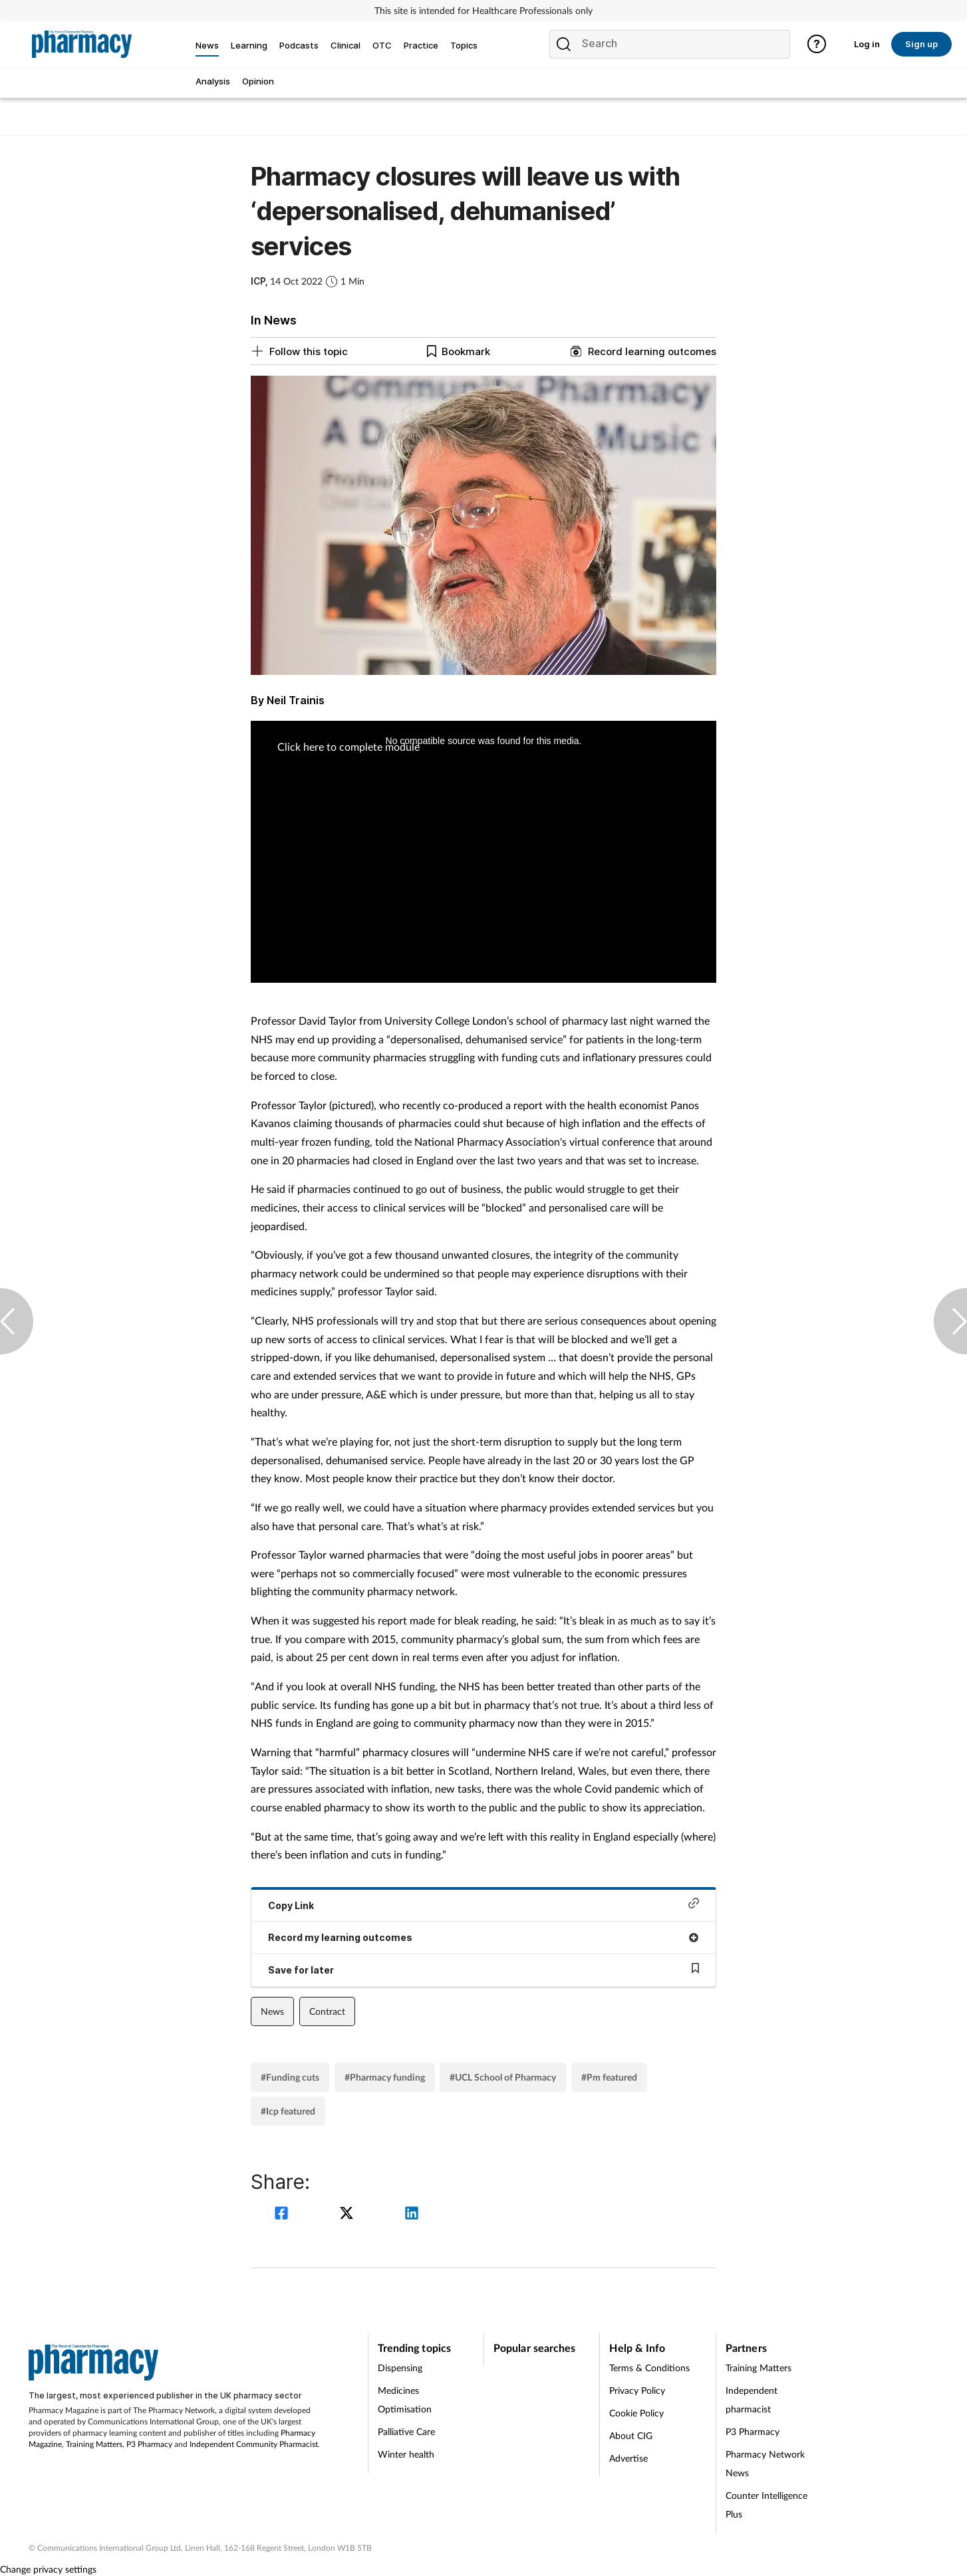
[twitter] (348, 2215)
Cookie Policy (636, 2412)
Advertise (628, 2458)
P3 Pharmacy (149, 2444)
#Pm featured (609, 2077)
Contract (327, 2011)
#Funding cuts (290, 2077)
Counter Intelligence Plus (766, 2504)
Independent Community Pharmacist (254, 2444)
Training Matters (94, 2444)
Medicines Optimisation (405, 2399)
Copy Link (483, 1904)
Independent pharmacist (751, 2399)
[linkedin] (411, 2215)
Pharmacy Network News (765, 2463)
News (272, 2011)
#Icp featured (288, 2111)
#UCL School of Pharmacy (503, 2077)
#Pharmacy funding (385, 2077)
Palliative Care (406, 2431)
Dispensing (400, 2367)
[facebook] (283, 2215)
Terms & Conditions (649, 2367)
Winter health (406, 2454)
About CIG (630, 2435)
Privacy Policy (637, 2390)
